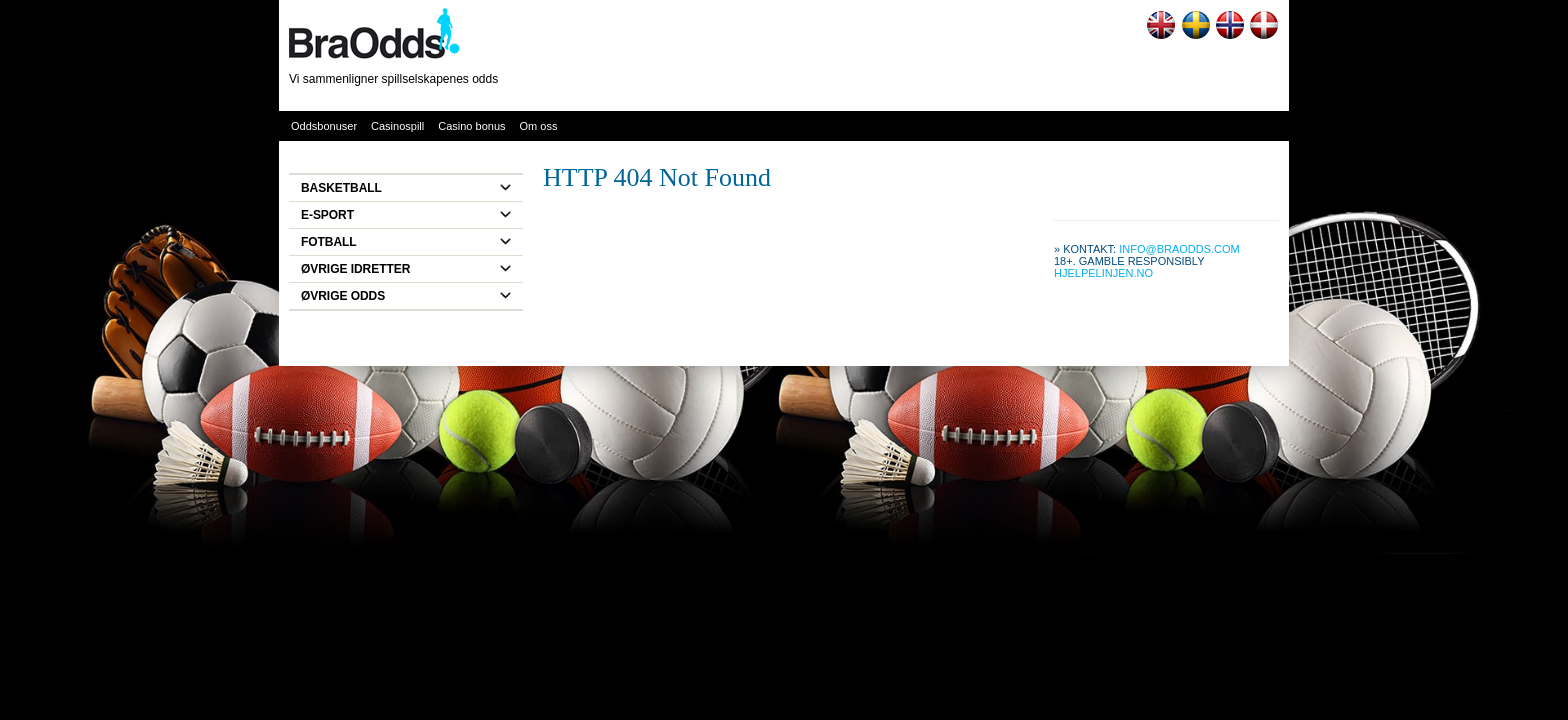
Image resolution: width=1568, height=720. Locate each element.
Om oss (539, 126)
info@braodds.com (1179, 249)
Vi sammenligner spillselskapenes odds (393, 79)
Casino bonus (471, 126)
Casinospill (397, 126)
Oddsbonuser (324, 126)
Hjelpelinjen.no (1103, 273)
